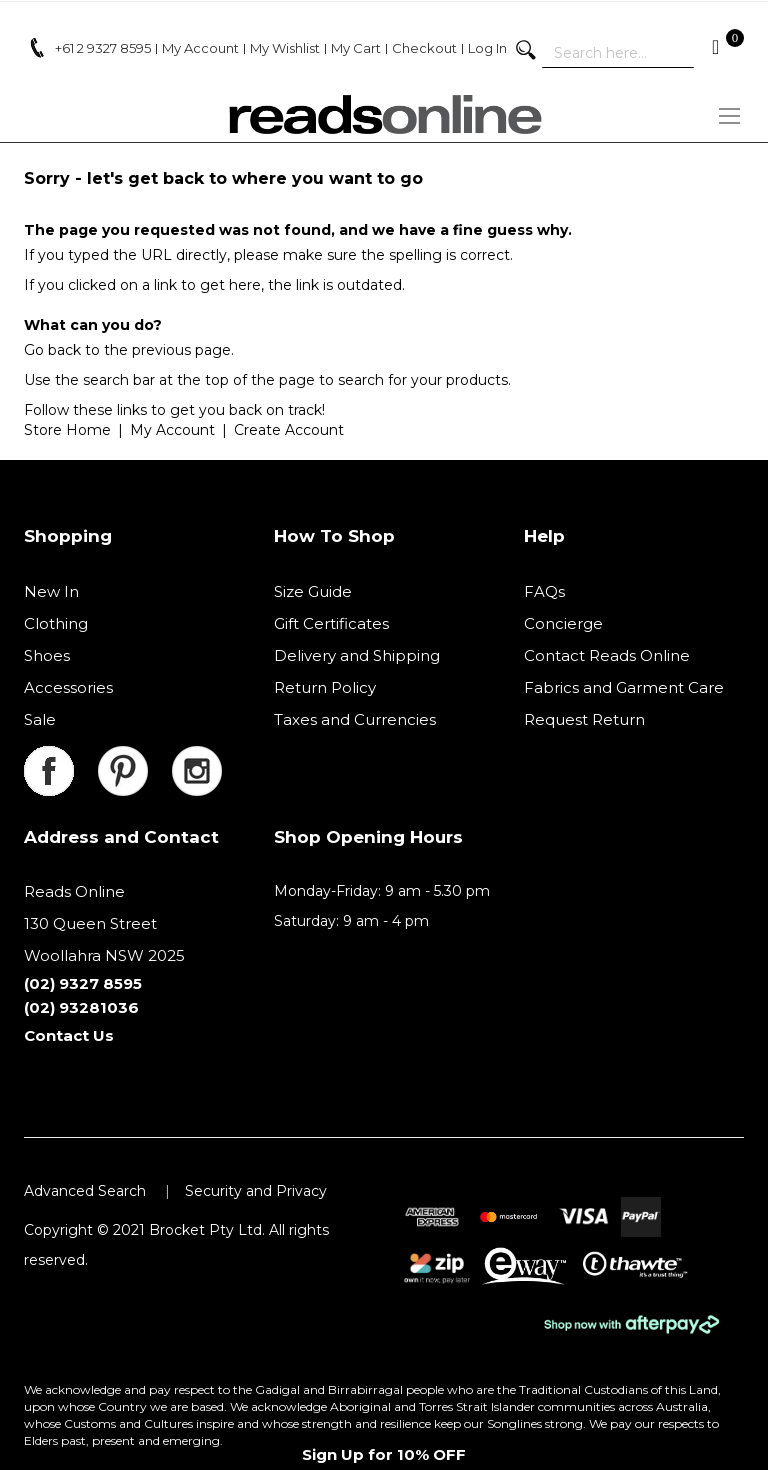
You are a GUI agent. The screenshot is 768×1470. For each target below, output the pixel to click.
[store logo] (384, 114)
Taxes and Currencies (355, 719)
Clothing (56, 623)
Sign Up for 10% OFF (384, 1454)
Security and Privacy (256, 1191)
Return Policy (325, 687)
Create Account (289, 430)
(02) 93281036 (81, 1007)
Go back (52, 350)
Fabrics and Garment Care (624, 687)
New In (51, 591)
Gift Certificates (331, 623)
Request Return (584, 719)
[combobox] (618, 53)
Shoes (47, 655)
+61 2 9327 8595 (103, 48)
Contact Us (69, 1035)
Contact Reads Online (607, 655)
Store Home (67, 430)
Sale (40, 719)
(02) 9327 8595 (83, 983)
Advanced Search (85, 1191)
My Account (172, 430)
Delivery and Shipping (357, 655)
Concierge (563, 623)
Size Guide (313, 591)
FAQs (544, 591)
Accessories (68, 687)
